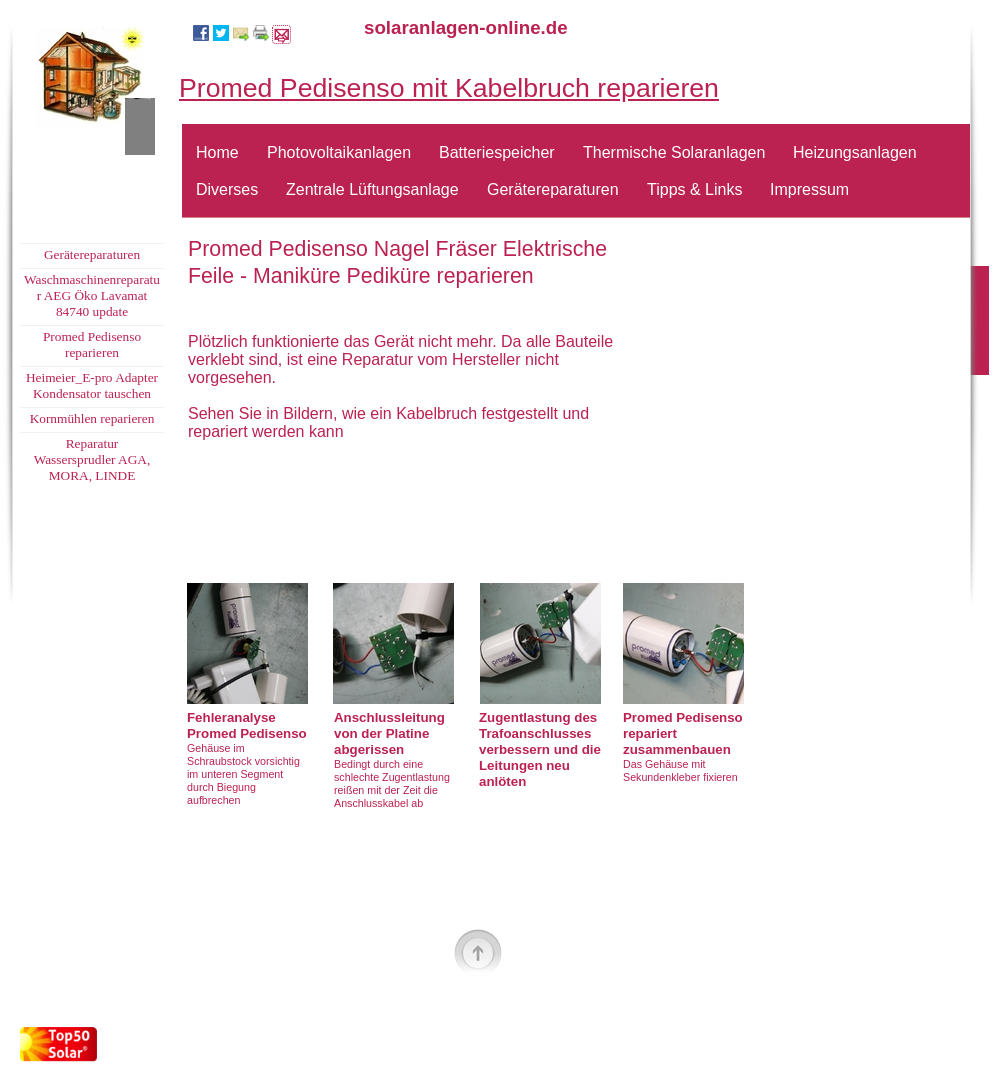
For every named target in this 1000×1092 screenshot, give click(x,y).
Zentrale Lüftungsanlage (372, 189)
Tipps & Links (694, 189)
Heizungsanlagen (855, 152)
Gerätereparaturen (553, 189)
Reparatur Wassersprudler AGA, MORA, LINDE (92, 459)
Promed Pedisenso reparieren (92, 344)
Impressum (809, 189)
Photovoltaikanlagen (339, 152)
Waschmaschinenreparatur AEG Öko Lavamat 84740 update (92, 295)
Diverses (227, 189)
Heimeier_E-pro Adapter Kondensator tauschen (92, 385)
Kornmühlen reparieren (92, 418)
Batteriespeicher (497, 152)
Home (217, 152)
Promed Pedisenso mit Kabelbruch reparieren (449, 88)
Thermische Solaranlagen (674, 152)
